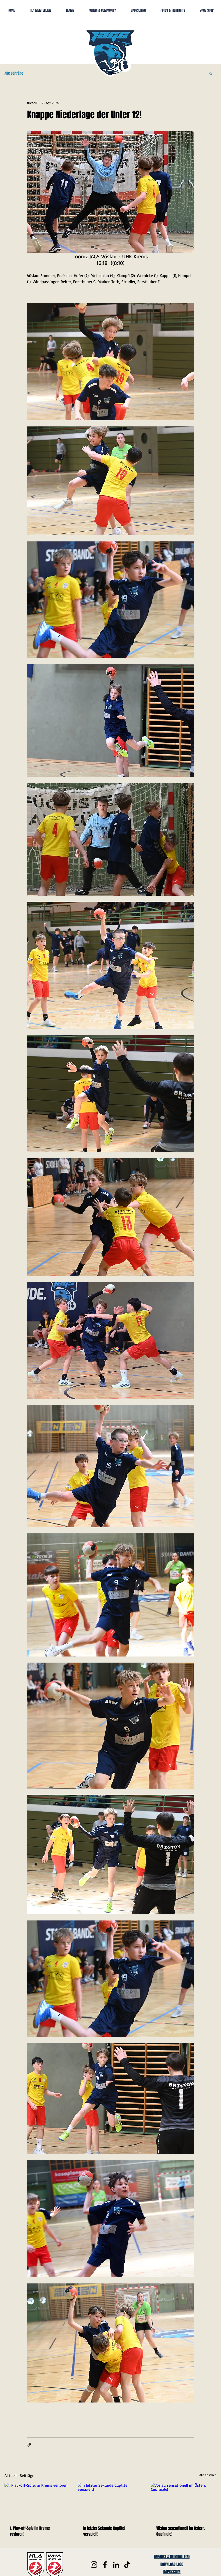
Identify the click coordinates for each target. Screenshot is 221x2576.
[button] (211, 73)
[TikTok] (127, 2564)
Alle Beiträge (14, 73)
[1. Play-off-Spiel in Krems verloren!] (37, 2501)
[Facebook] (105, 2564)
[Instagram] (94, 2564)
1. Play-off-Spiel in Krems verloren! (30, 2531)
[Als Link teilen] (29, 2445)
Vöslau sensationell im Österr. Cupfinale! (180, 2531)
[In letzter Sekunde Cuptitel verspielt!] (110, 2501)
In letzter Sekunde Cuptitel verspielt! (104, 2531)
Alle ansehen (207, 2475)
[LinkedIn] (116, 2564)
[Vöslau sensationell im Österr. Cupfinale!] (183, 2501)
